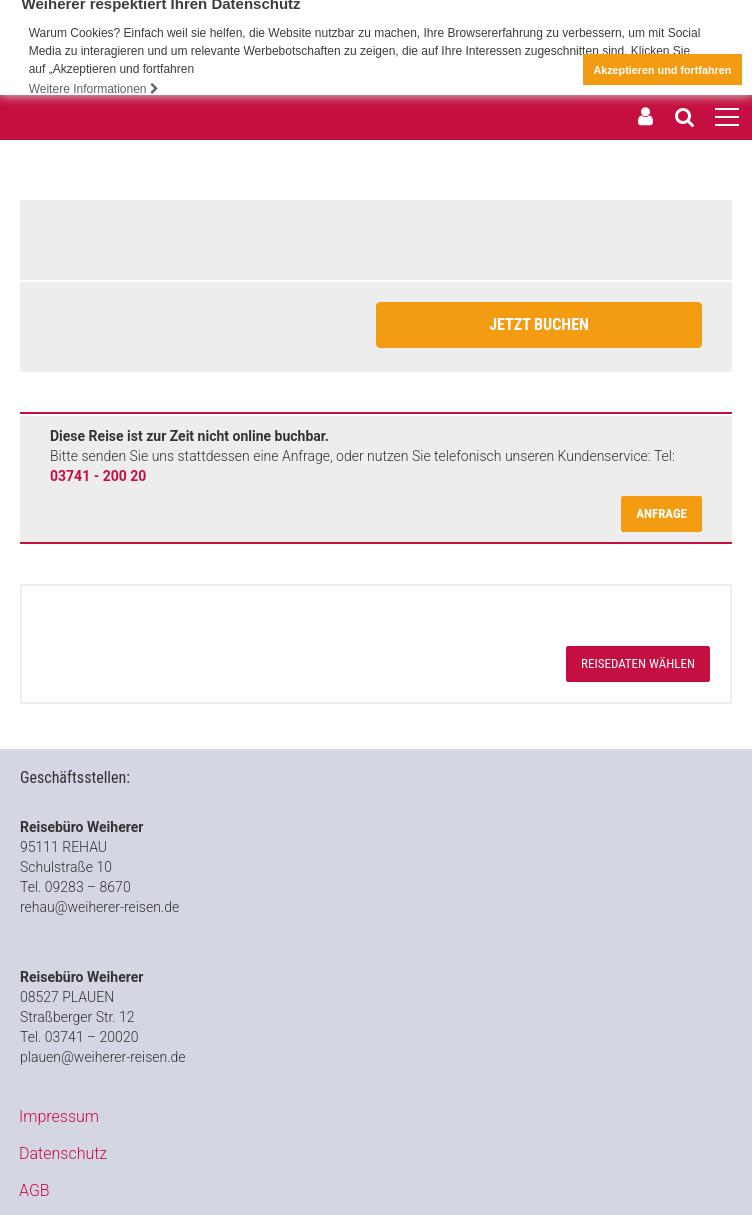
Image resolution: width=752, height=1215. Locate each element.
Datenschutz (63, 1152)
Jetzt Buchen (539, 324)
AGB (34, 1189)
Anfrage (661, 513)
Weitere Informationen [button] (94, 89)
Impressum (59, 1115)
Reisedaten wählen (638, 663)
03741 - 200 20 (98, 476)
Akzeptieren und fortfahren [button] (662, 70)
